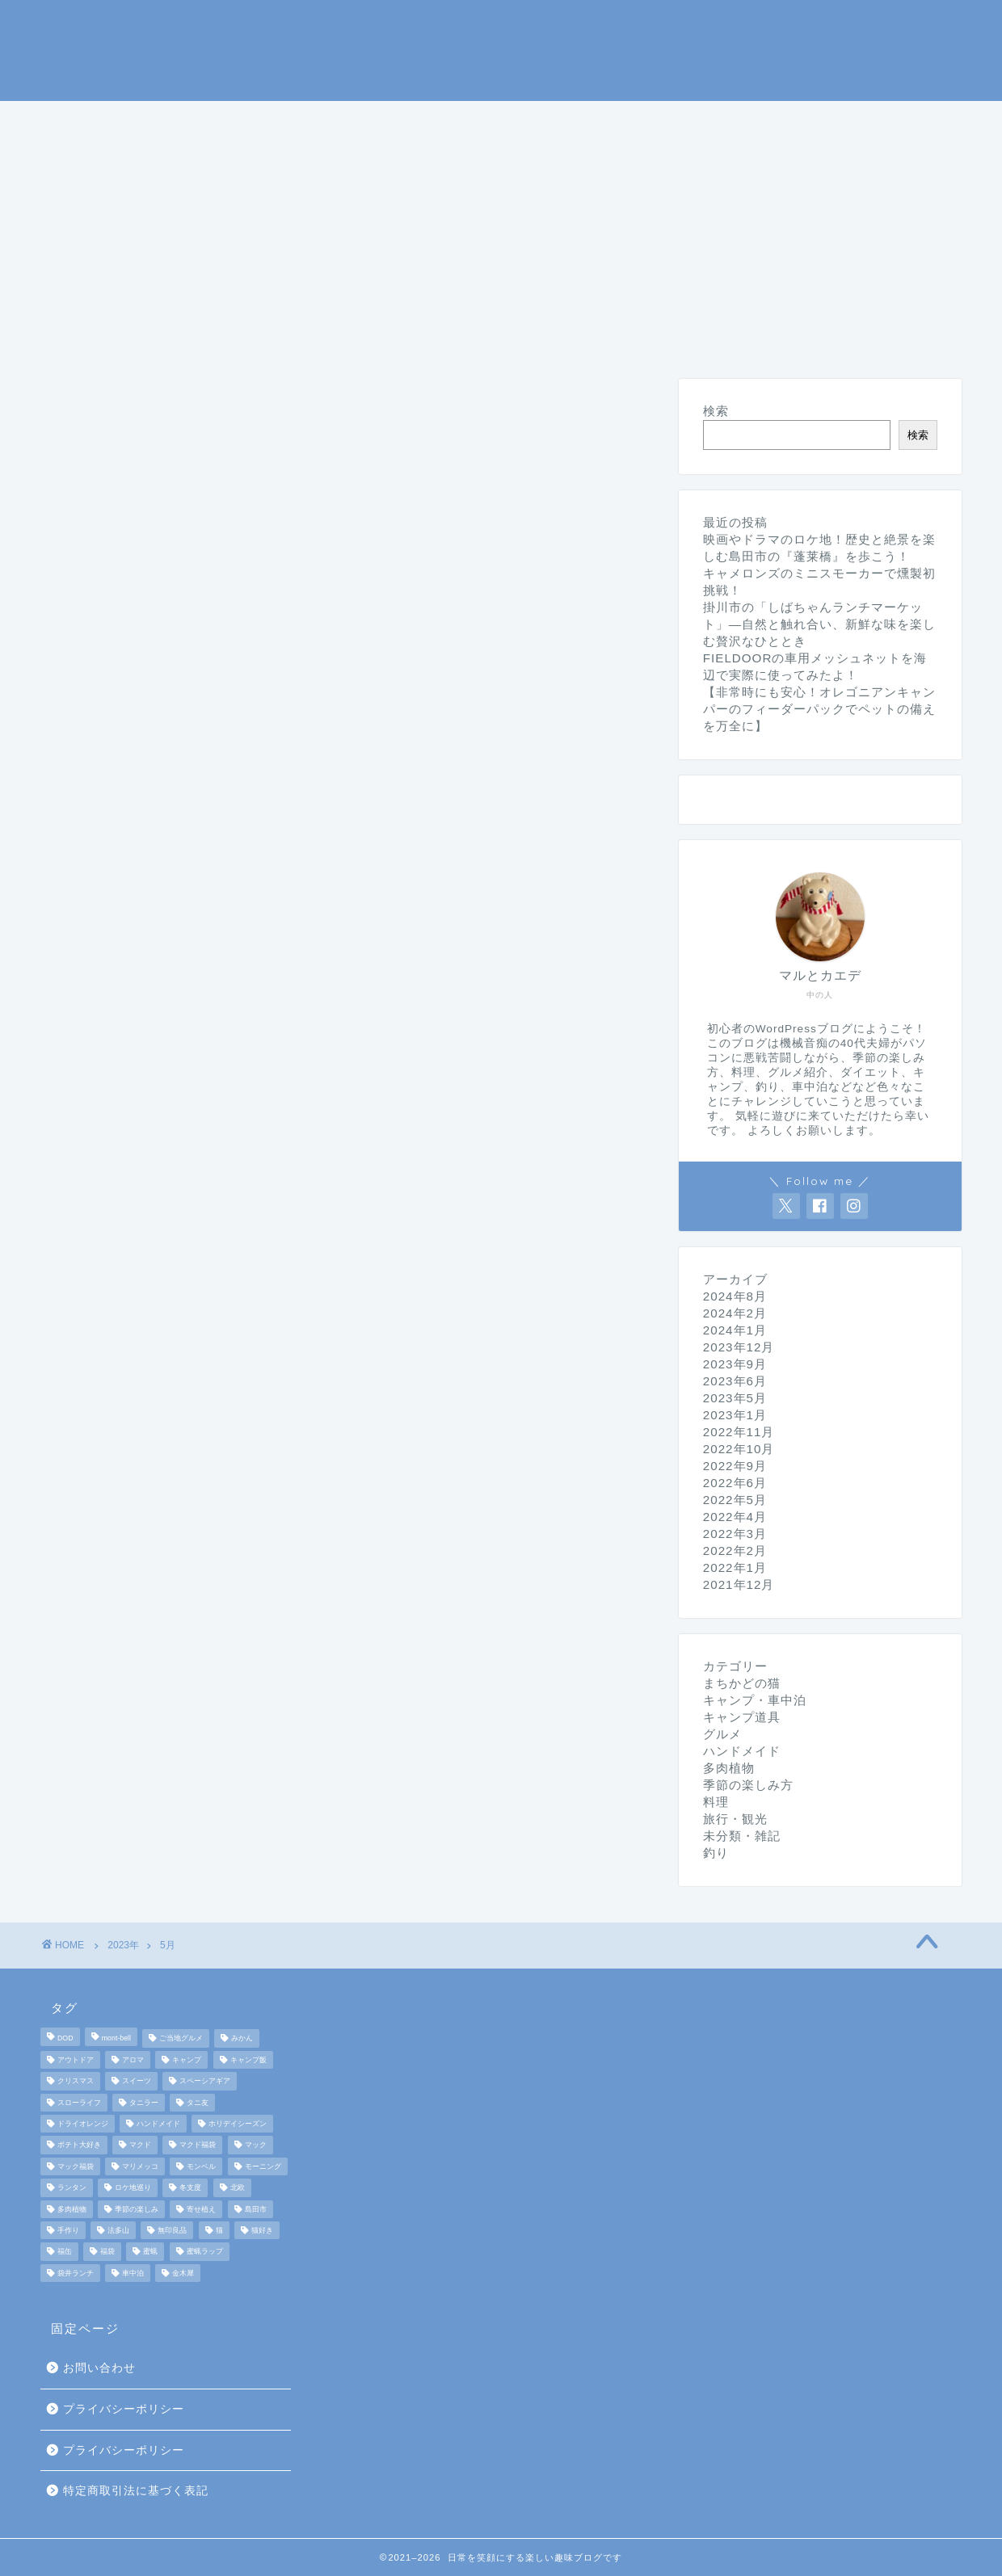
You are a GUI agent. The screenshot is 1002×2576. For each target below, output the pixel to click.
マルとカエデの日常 (501, 48)
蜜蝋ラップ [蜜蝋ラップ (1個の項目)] (205, 2252)
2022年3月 (735, 1533)
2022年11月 (739, 1432)
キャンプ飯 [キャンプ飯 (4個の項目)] (248, 2060)
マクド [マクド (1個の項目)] (140, 2145)
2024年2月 (735, 1313)
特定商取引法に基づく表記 (135, 2491)
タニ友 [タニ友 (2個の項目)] (197, 2103)
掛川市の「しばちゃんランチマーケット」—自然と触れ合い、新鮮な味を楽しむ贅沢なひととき (819, 624)
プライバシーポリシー (123, 2409)
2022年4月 (735, 1516)
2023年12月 (739, 1347)
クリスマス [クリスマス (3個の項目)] (75, 2082)
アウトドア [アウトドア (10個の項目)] (75, 2060)
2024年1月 (735, 1330)
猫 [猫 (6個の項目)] (219, 2230)
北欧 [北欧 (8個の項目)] (237, 2188)
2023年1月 (735, 1415)
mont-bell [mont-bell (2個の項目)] (116, 2039)
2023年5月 (735, 1398)
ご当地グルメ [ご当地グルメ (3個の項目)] (181, 2039)
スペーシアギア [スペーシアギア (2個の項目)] (204, 2082)
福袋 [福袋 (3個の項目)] (107, 2252)
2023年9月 (735, 1364)
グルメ (776, 120)
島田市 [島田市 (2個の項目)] (256, 2209)
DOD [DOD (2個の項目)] (65, 2039)
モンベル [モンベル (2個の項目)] (201, 2166)
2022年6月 (735, 1483)
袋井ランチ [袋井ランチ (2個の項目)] (75, 2273)
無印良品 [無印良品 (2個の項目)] (172, 2230)
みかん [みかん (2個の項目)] (242, 2039)
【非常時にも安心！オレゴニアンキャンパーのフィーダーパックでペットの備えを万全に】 (819, 709)
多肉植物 (729, 1768)
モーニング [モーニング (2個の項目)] (263, 2166)
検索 (716, 411)
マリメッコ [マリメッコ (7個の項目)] (140, 2166)
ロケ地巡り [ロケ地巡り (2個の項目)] (133, 2188)
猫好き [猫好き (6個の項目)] (262, 2230)
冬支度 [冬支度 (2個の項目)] (190, 2188)
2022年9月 (735, 1466)
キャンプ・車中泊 (246, 120)
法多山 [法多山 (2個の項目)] (118, 2230)
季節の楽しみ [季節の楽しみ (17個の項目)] (136, 2209)
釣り (487, 120)
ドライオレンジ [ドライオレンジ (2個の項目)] (82, 2124)
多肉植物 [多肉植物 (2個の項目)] (71, 2209)
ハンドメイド (345, 157)
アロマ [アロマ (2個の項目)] (133, 2060)
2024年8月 (735, 1296)
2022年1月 (735, 1567)
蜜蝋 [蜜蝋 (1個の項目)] (150, 2252)
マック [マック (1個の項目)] (256, 2145)
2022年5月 (735, 1500)
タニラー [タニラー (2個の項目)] (143, 2103)
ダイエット (224, 157)
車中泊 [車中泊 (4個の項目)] (133, 2273)
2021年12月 (739, 1584)
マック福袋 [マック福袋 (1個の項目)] (75, 2166)
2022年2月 (735, 1550)
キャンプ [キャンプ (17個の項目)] (186, 2060)
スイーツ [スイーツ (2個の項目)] (136, 2082)
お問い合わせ (99, 2368)
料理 (699, 120)
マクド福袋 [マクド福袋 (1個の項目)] (197, 2145)
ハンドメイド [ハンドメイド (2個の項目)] (158, 2124)
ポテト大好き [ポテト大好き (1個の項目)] (79, 2145)
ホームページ (104, 120)
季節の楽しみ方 (593, 120)
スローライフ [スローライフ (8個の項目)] (79, 2103)
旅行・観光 (874, 120)
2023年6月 (735, 1381)
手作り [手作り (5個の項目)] (68, 2230)
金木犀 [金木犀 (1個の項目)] (183, 2273)
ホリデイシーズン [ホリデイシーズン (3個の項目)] (237, 2124)
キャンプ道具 (388, 120)
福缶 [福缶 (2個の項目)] (64, 2252)
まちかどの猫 (104, 157)
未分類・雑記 (472, 157)
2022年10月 (739, 1449)
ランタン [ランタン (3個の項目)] (71, 2188)
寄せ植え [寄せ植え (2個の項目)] (201, 2209)
